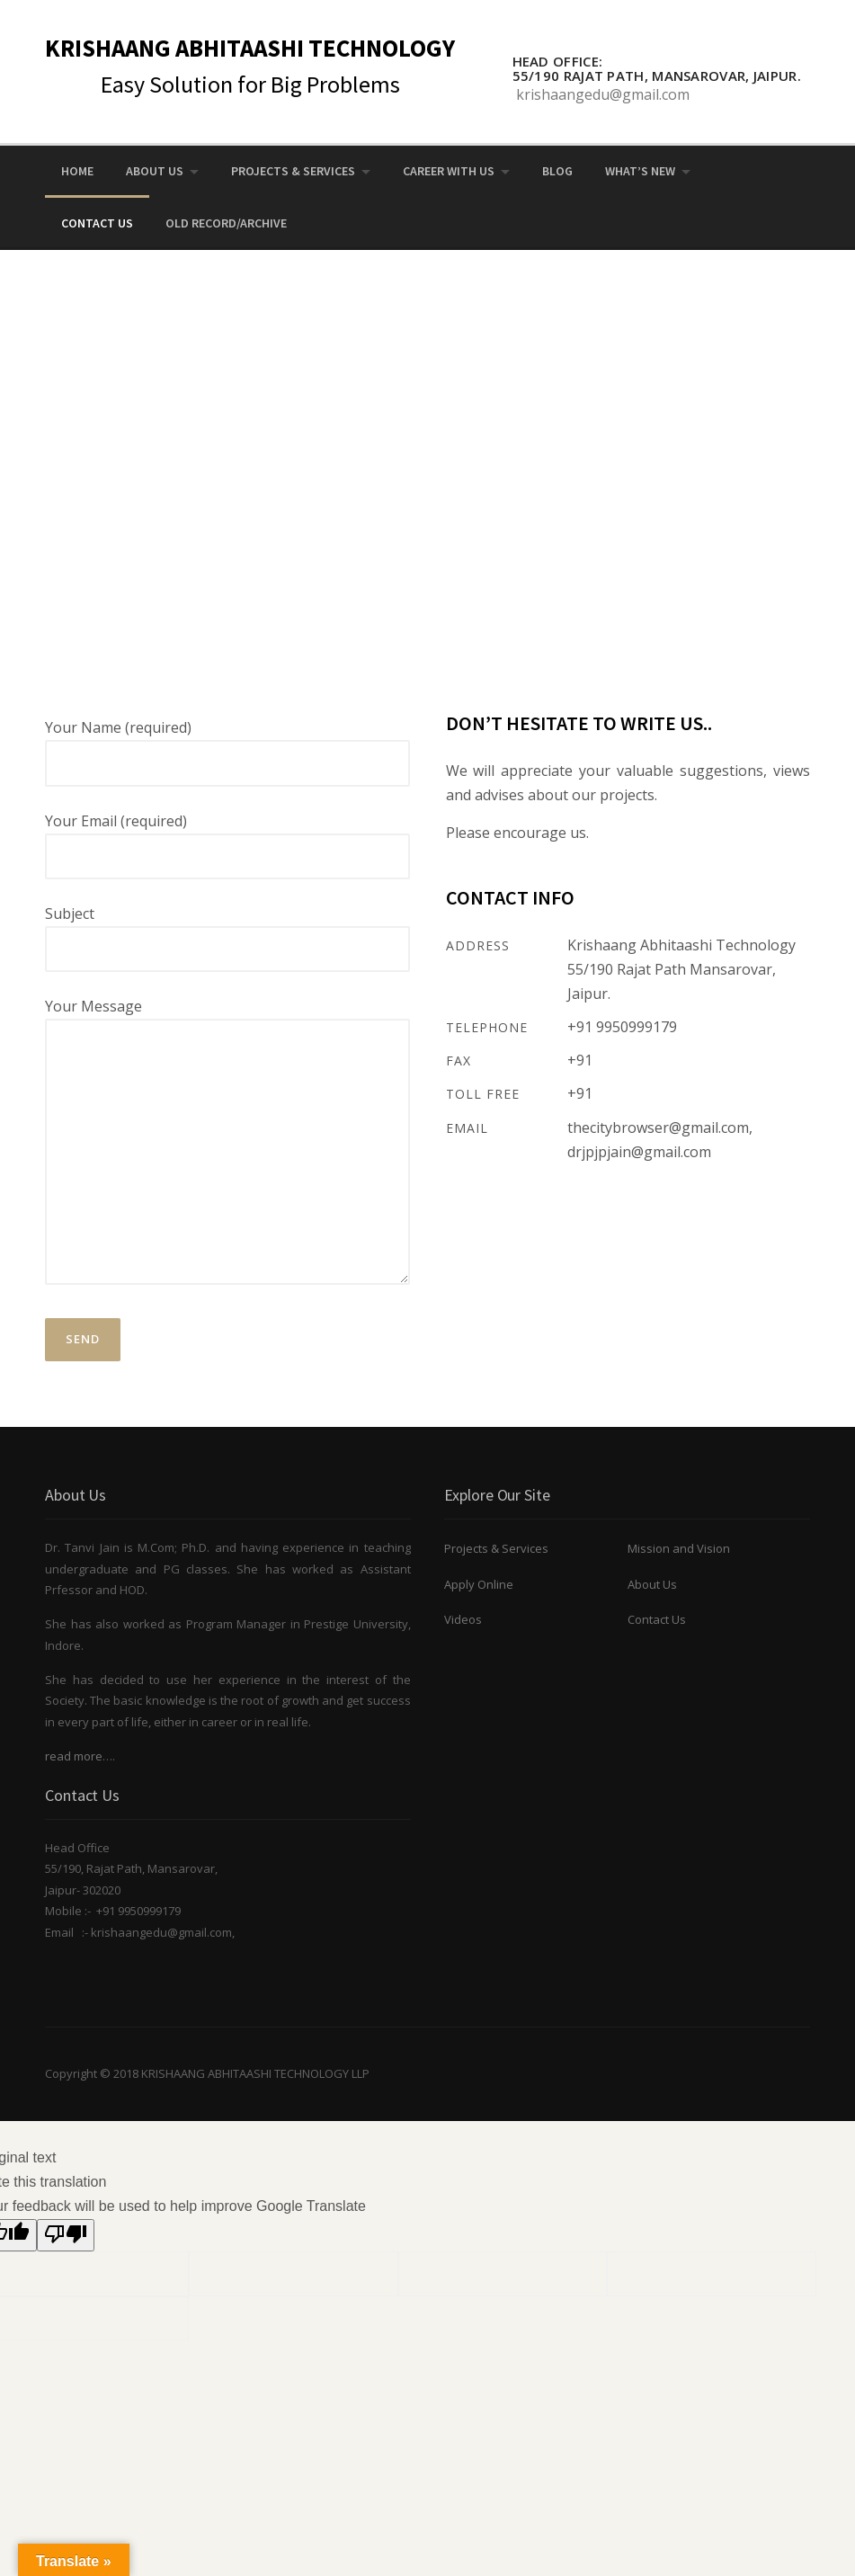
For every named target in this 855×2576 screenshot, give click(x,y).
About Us (154, 171)
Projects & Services (293, 171)
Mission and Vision (679, 1548)
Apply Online (478, 1584)
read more (73, 1756)
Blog (557, 171)
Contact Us (97, 223)
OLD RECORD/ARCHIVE (226, 223)
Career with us (448, 171)
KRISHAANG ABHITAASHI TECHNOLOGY (250, 47)
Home (77, 171)
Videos (463, 1619)
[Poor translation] (65, 2235)
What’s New (640, 171)
